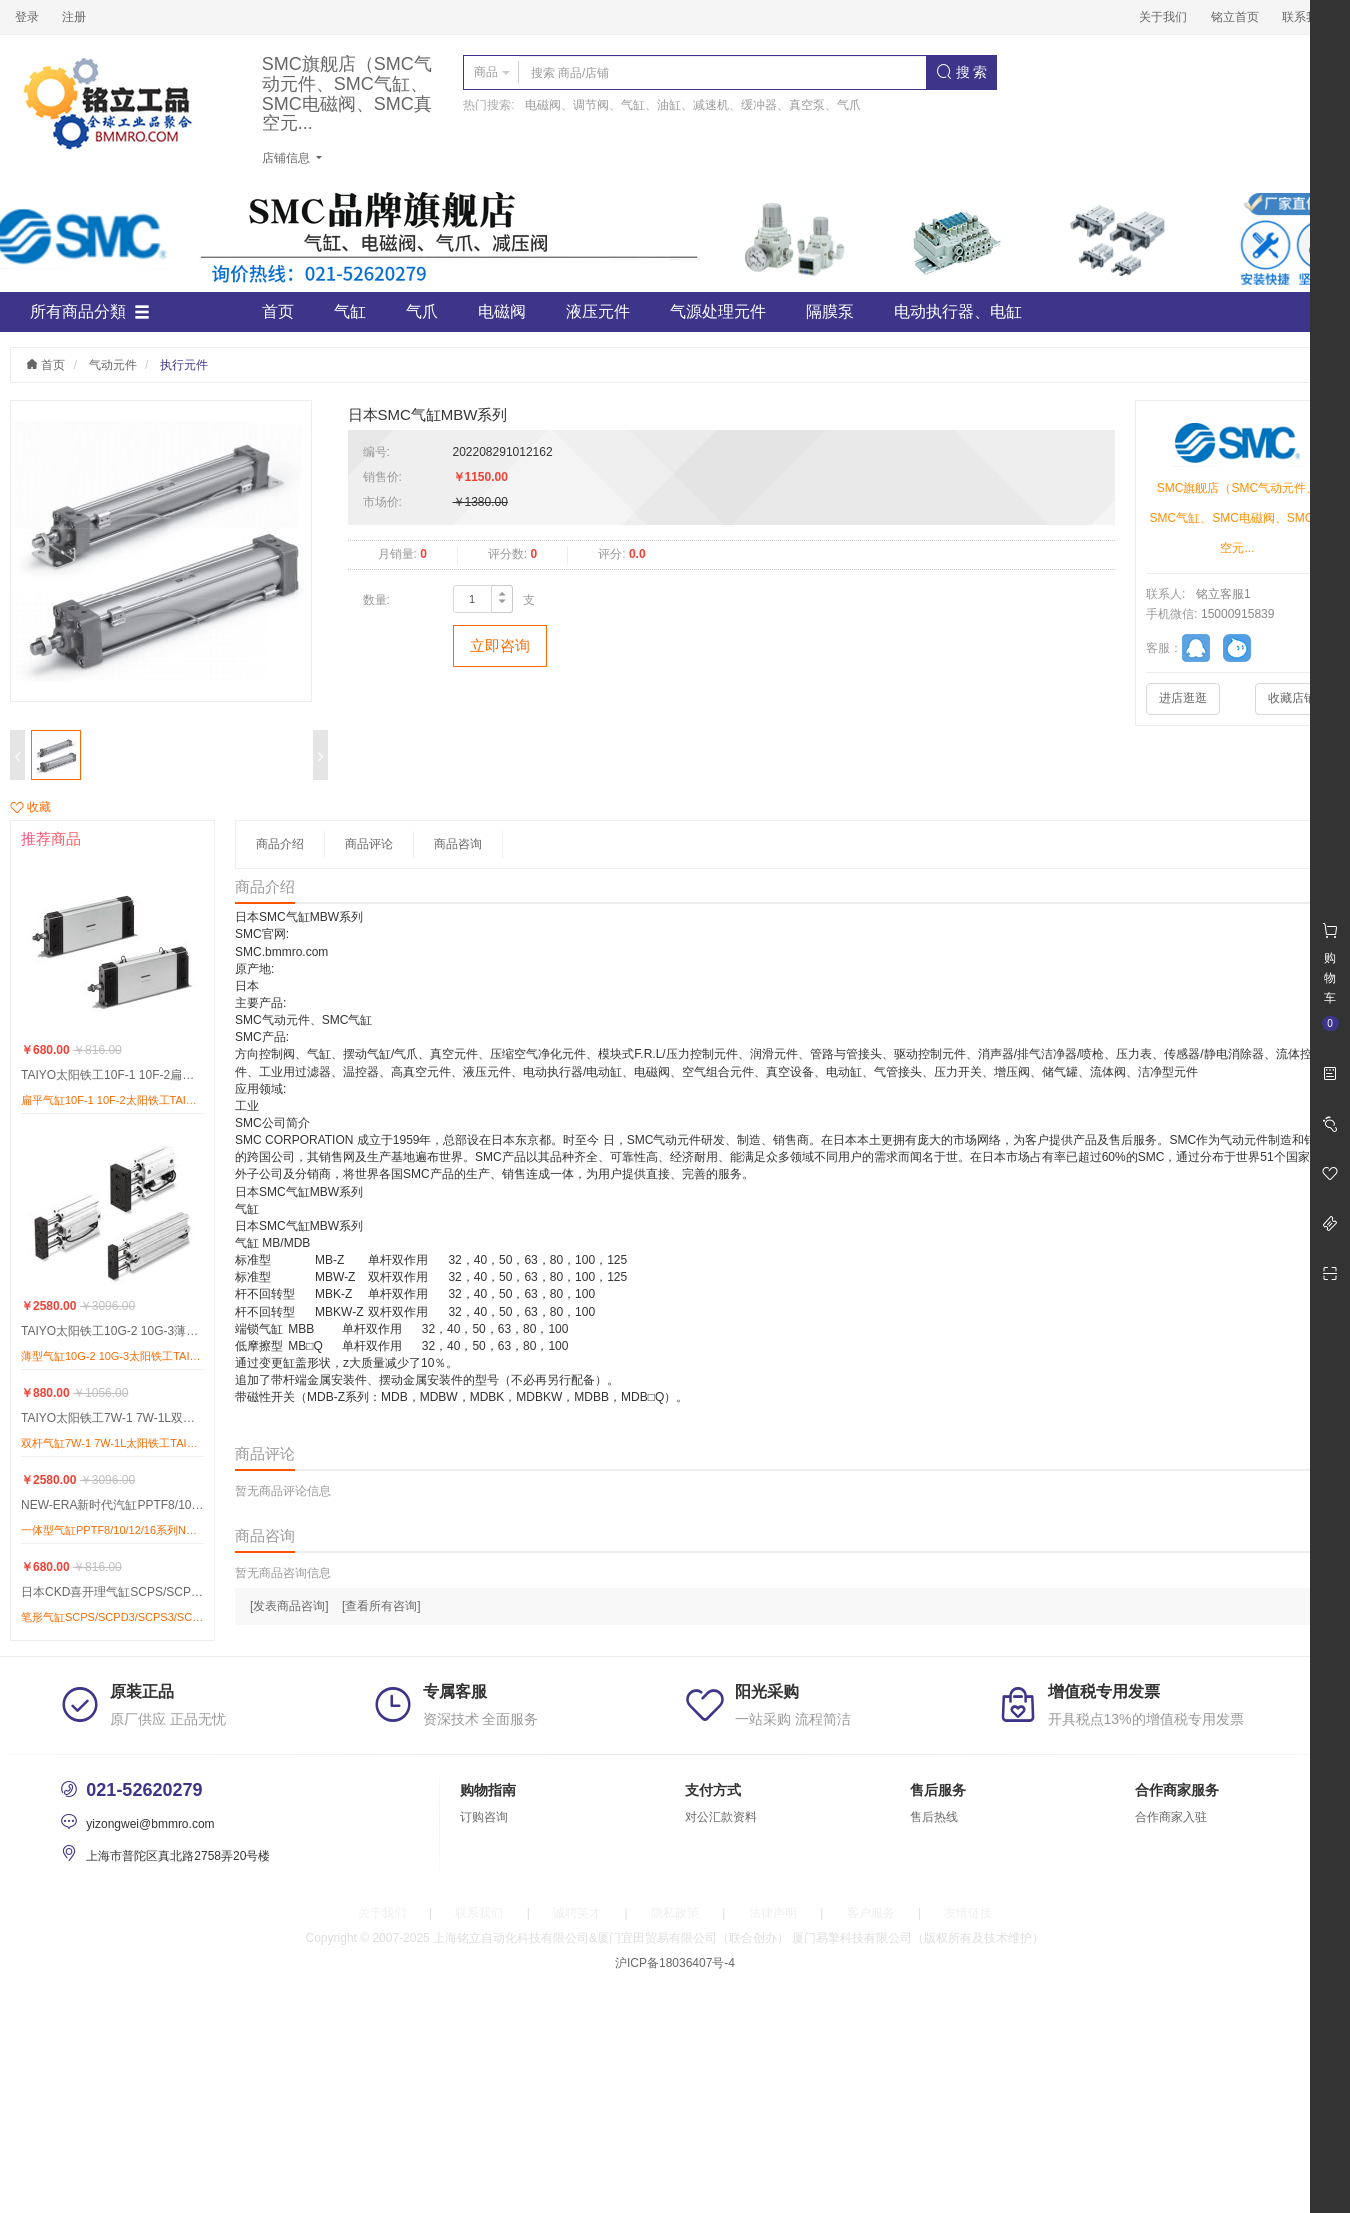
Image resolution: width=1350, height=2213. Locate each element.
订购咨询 (484, 1817)
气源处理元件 (718, 311)
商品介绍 (280, 844)
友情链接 (968, 1913)
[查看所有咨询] (381, 1606)
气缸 (350, 311)
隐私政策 (675, 1913)
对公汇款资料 (721, 1817)
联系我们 (1306, 17)
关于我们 (1163, 17)
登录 (27, 17)
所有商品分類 (90, 312)
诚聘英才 (577, 1913)
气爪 (422, 311)
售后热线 (934, 1817)
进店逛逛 (1183, 698)
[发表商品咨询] (289, 1606)
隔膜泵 (830, 311)
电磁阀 (502, 311)
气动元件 (113, 365)
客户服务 (871, 1913)
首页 (278, 311)
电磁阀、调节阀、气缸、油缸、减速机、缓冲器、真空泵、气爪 (693, 105)
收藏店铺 (1292, 698)
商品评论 (369, 844)
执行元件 (184, 365)
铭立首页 (1235, 17)
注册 (74, 17)
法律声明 (773, 1913)
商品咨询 (458, 844)
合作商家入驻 (1171, 1817)
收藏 (30, 807)
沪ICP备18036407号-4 (675, 1963)
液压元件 (598, 311)
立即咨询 (500, 645)
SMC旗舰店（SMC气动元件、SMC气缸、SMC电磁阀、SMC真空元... (347, 94)
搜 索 (962, 72)
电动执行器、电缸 (958, 311)
